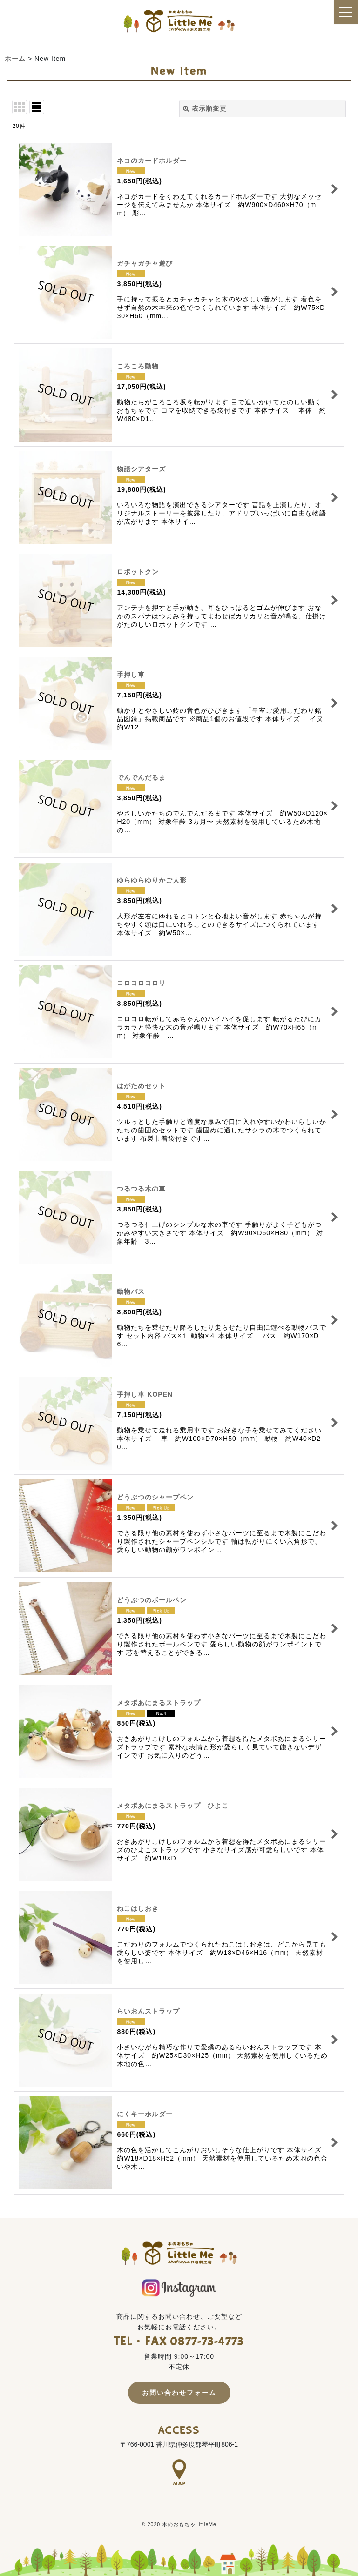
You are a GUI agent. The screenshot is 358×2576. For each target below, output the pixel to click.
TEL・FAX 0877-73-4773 (179, 2341)
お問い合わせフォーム (179, 2392)
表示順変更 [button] (205, 108)
